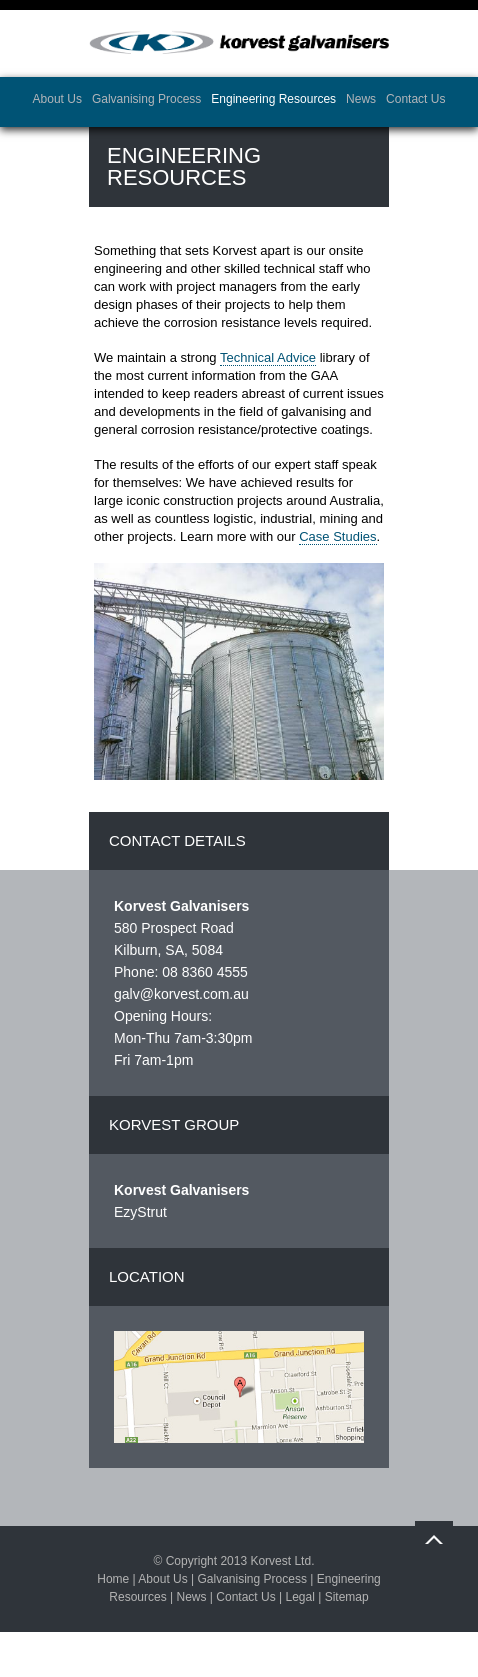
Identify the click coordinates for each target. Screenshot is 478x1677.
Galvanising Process (146, 99)
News (361, 99)
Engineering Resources (273, 99)
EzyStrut (140, 1212)
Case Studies (337, 536)
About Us (57, 99)
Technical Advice (268, 357)
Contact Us (415, 99)
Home (113, 1579)
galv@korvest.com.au (181, 994)
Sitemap (347, 1597)
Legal (299, 1597)
